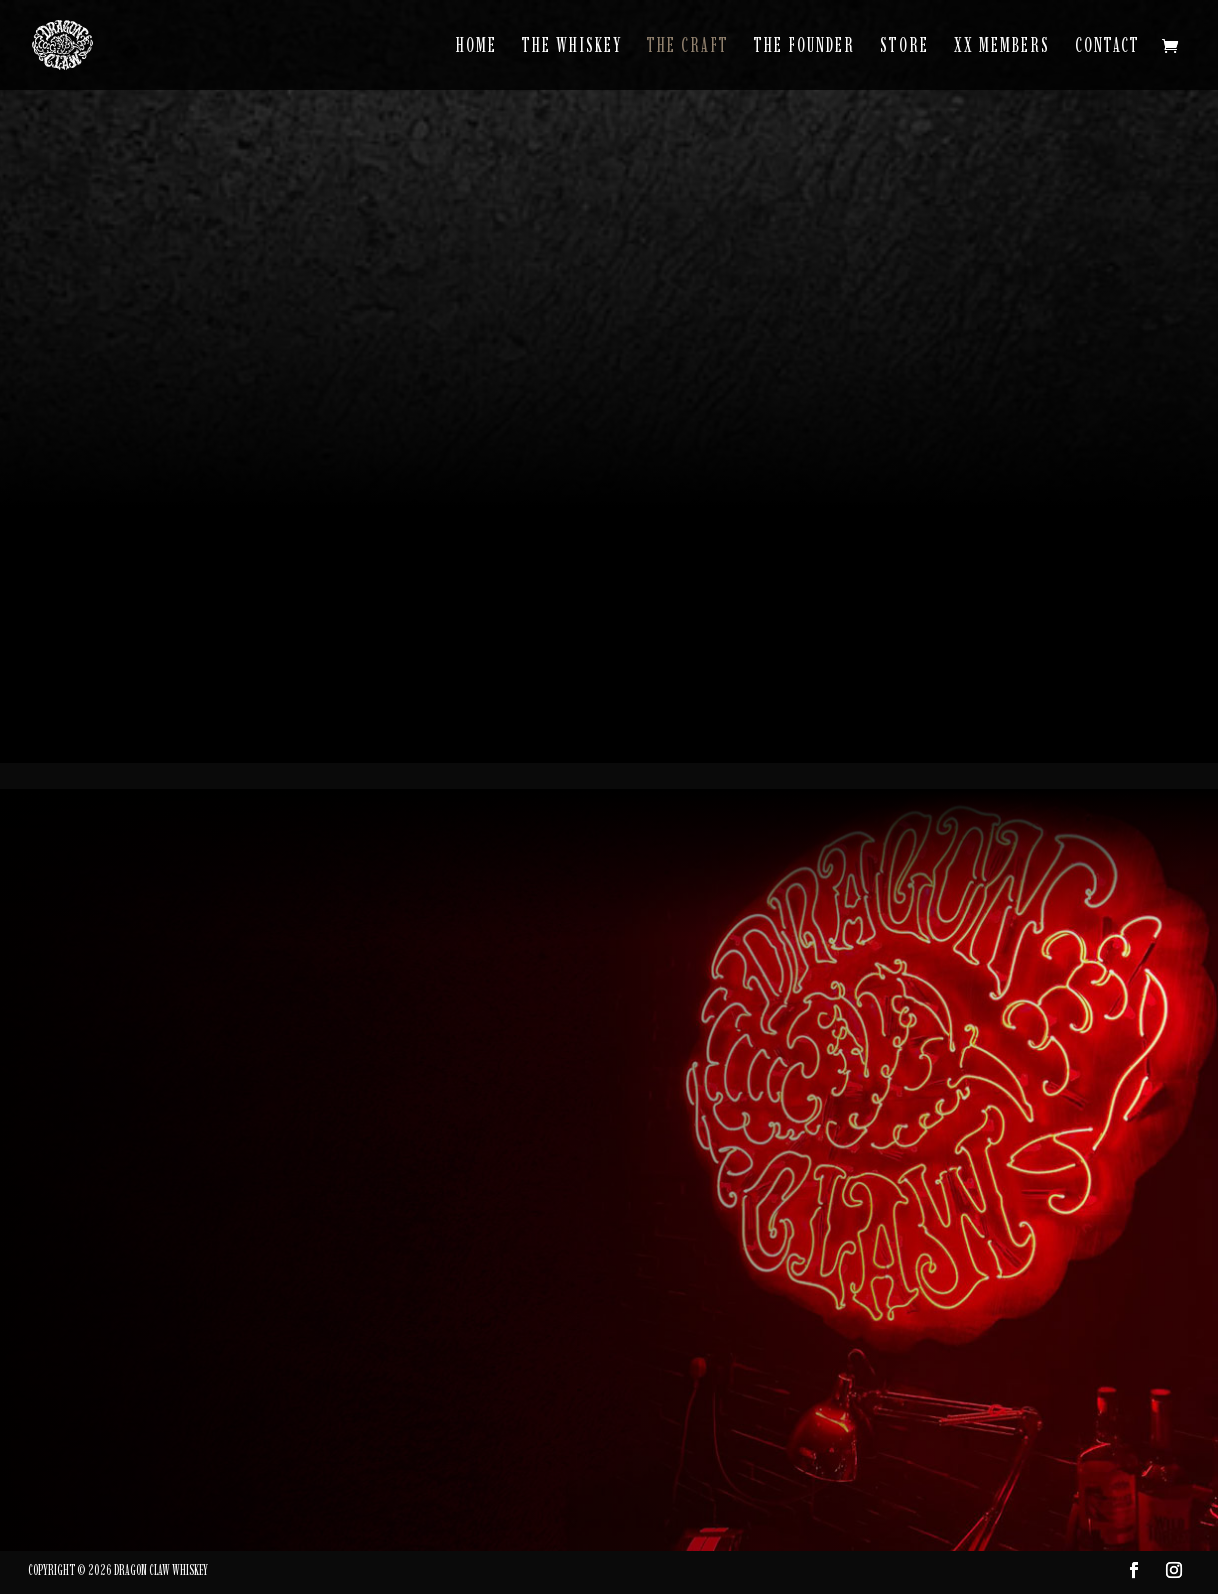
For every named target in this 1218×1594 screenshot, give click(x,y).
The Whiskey (572, 47)
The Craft (688, 47)
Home (476, 47)
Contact (1107, 47)
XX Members (1002, 47)
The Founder (804, 47)
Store (904, 47)
